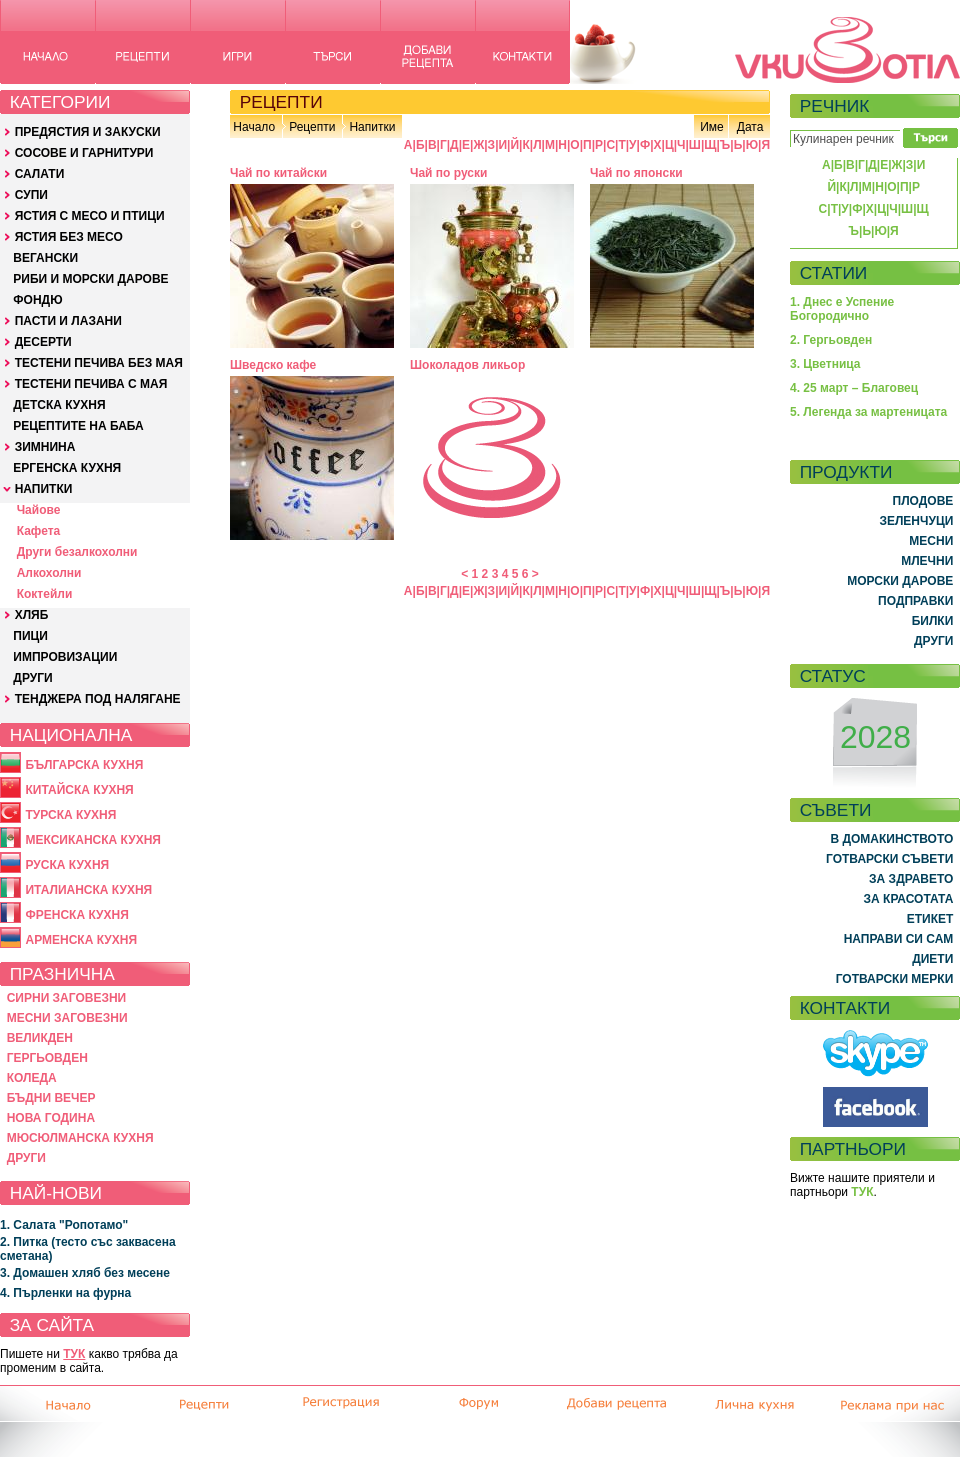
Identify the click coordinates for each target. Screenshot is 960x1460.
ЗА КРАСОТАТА (909, 899)
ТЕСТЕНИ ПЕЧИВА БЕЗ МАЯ (99, 363)
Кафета (39, 531)
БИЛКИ (933, 621)
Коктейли (45, 594)
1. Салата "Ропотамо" (64, 1225)
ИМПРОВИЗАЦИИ (65, 657)
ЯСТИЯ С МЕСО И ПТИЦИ (90, 216)
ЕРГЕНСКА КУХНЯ (67, 468)
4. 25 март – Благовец (854, 388)
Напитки (372, 127)
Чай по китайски (278, 173)
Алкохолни (49, 573)
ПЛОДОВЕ (923, 501)
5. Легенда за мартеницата (868, 412)
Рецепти (312, 127)
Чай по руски (448, 173)
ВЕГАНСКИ (45, 258)
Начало (254, 127)
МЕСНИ (931, 541)
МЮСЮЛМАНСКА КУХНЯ (80, 1138)
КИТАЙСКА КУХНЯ (79, 790)
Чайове (39, 510)
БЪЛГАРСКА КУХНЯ (84, 765)
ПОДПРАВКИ (915, 601)
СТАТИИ (834, 273)
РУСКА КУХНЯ (67, 865)
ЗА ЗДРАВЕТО (911, 879)
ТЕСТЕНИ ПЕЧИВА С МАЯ (91, 384)
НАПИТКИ (44, 489)
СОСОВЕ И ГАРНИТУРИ (84, 153)
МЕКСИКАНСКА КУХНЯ (93, 840)
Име (712, 127)
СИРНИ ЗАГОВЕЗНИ (67, 998)
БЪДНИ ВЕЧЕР (51, 1098)
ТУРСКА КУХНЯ (70, 815)
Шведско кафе (273, 365)
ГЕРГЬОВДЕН (47, 1058)
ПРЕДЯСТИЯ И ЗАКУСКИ (88, 132)
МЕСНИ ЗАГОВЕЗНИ (67, 1018)
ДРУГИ (32, 678)
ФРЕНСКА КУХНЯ (76, 915)
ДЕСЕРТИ (43, 342)
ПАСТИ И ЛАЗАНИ (68, 321)
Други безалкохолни (77, 552)
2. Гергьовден (831, 340)
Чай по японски (636, 173)
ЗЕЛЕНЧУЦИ (916, 521)
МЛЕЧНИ (927, 561)
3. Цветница (825, 364)
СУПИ (31, 195)
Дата (750, 127)
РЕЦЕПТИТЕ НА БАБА (78, 426)
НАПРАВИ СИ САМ (899, 939)
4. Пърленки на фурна (65, 1293)
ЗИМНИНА (45, 447)
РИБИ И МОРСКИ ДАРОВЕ (90, 279)
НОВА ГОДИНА (51, 1118)
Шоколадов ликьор (467, 365)
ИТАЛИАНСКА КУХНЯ (88, 890)
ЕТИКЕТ (930, 919)
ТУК (74, 1354)
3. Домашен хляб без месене (85, 1273)
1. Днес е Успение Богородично (842, 309)
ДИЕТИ (932, 959)
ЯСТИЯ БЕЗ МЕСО (69, 237)
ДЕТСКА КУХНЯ (59, 405)
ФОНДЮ (37, 300)
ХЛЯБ (32, 615)
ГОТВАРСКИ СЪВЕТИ (889, 859)
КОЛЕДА (32, 1078)
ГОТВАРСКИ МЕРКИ (895, 979)
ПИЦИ (30, 636)
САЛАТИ (40, 174)
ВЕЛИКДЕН (40, 1038)
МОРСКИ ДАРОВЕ (900, 581)
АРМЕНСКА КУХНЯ (81, 940)
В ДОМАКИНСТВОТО (891, 839)
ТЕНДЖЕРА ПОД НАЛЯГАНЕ (98, 699)
